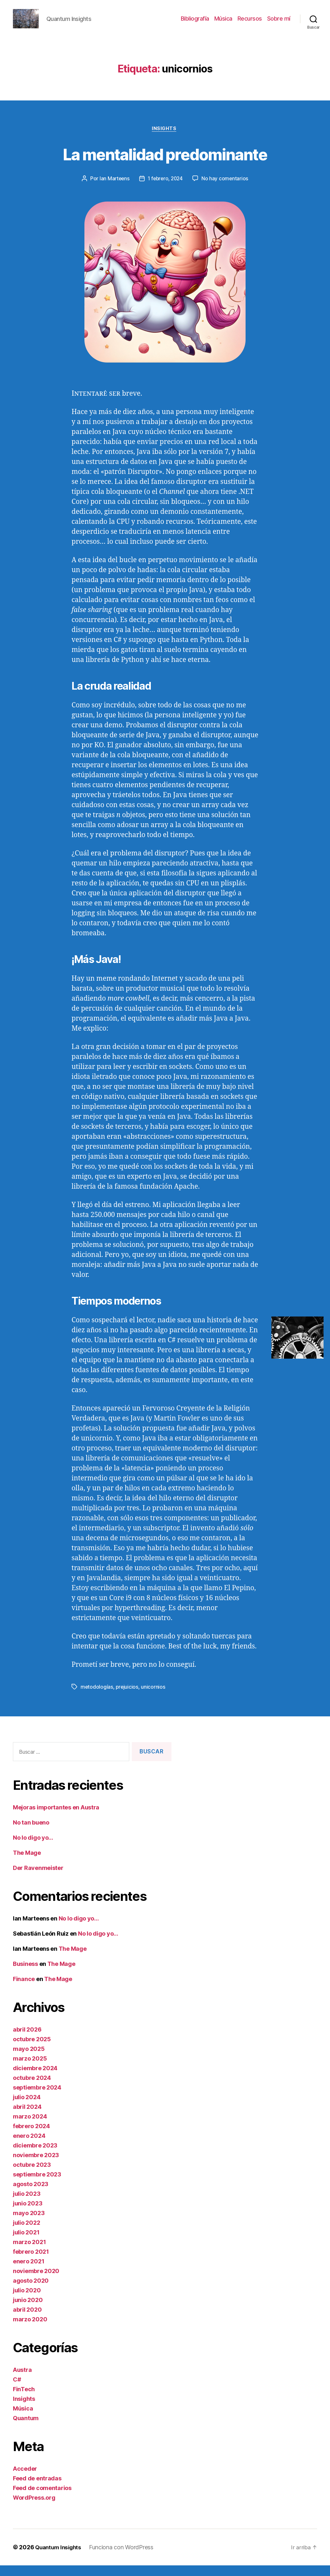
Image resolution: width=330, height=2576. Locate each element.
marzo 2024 (30, 2127)
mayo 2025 (29, 2059)
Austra (22, 2380)
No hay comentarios (226, 189)
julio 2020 (27, 2301)
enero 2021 (28, 2272)
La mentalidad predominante (165, 163)
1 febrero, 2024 (165, 189)
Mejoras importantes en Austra (56, 1818)
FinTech (24, 2399)
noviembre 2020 (36, 2281)
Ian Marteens (113, 189)
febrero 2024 (31, 2136)
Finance (24, 1989)
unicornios (154, 1697)
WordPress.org (34, 2508)
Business (25, 1974)
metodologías (97, 1697)
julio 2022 (26, 2233)
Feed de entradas (37, 2489)
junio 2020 (28, 2310)
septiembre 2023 (37, 2185)
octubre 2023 (32, 2175)
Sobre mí (278, 23)
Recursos (250, 23)
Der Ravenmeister (38, 1878)
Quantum (26, 2428)
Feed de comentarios (42, 2498)
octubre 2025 (32, 2049)
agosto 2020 (31, 2291)
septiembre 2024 (37, 2098)
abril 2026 (27, 2040)
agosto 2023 (30, 2194)
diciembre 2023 (35, 2156)
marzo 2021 (29, 2252)
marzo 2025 (30, 2069)
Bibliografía (195, 23)
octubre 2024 (32, 2088)
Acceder (25, 2479)
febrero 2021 (31, 2262)
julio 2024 (26, 2107)
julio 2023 (26, 2204)
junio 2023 (27, 2214)
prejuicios (127, 1697)
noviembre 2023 (36, 2165)
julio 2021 (26, 2243)
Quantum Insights (59, 2557)
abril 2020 (27, 2320)
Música (223, 23)
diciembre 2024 (35, 2078)
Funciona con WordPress (124, 2557)
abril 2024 (27, 2117)
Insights (164, 139)
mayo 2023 (29, 2223)
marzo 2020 (30, 2329)
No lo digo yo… (33, 1848)
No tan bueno (31, 1833)
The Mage (27, 1863)
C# (17, 2390)
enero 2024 (29, 2146)
